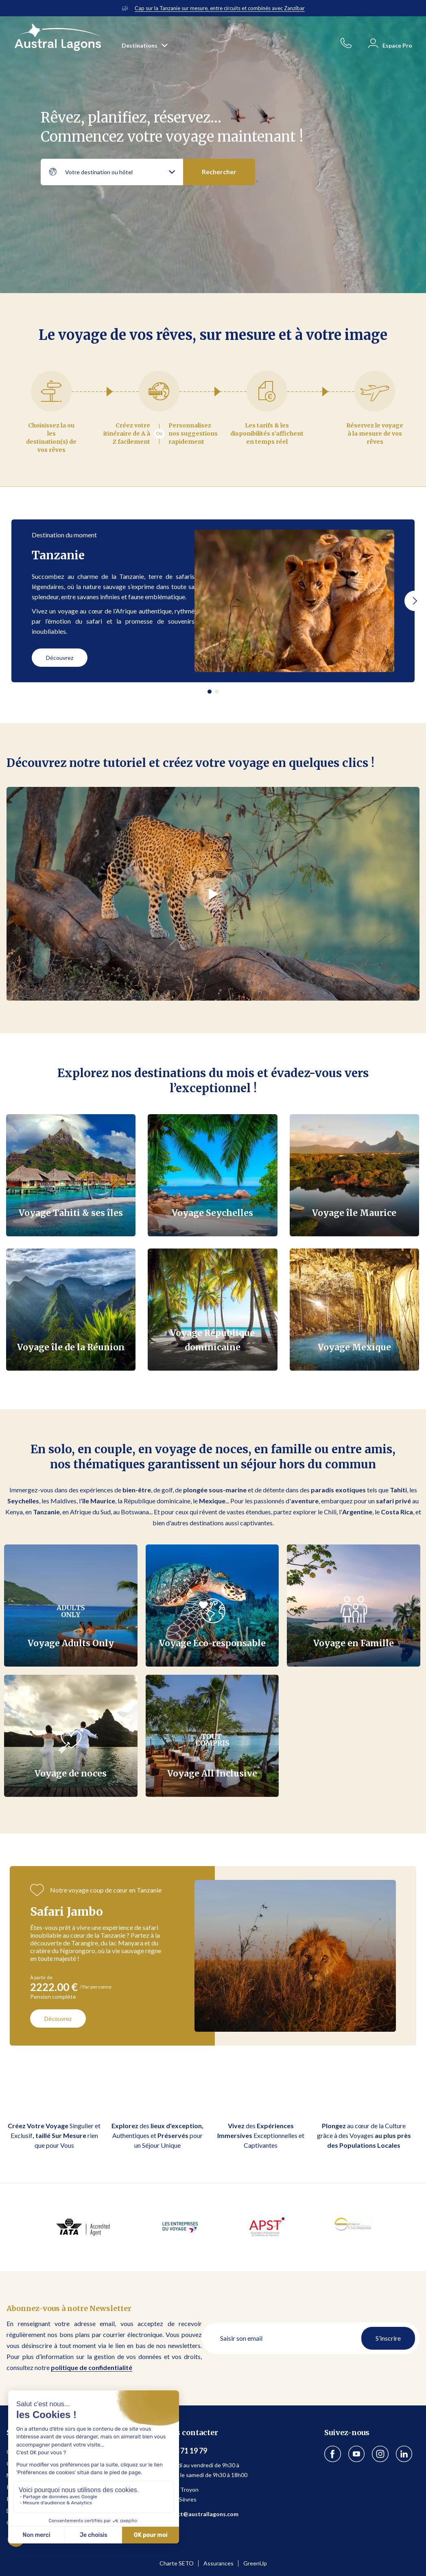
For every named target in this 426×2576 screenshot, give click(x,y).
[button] (414, 601)
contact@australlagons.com (200, 2513)
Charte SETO (176, 2563)
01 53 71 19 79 (184, 2450)
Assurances (218, 2563)
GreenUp (255, 2563)
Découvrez (59, 657)
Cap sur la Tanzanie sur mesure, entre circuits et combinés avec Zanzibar (220, 8)
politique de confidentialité (91, 2367)
